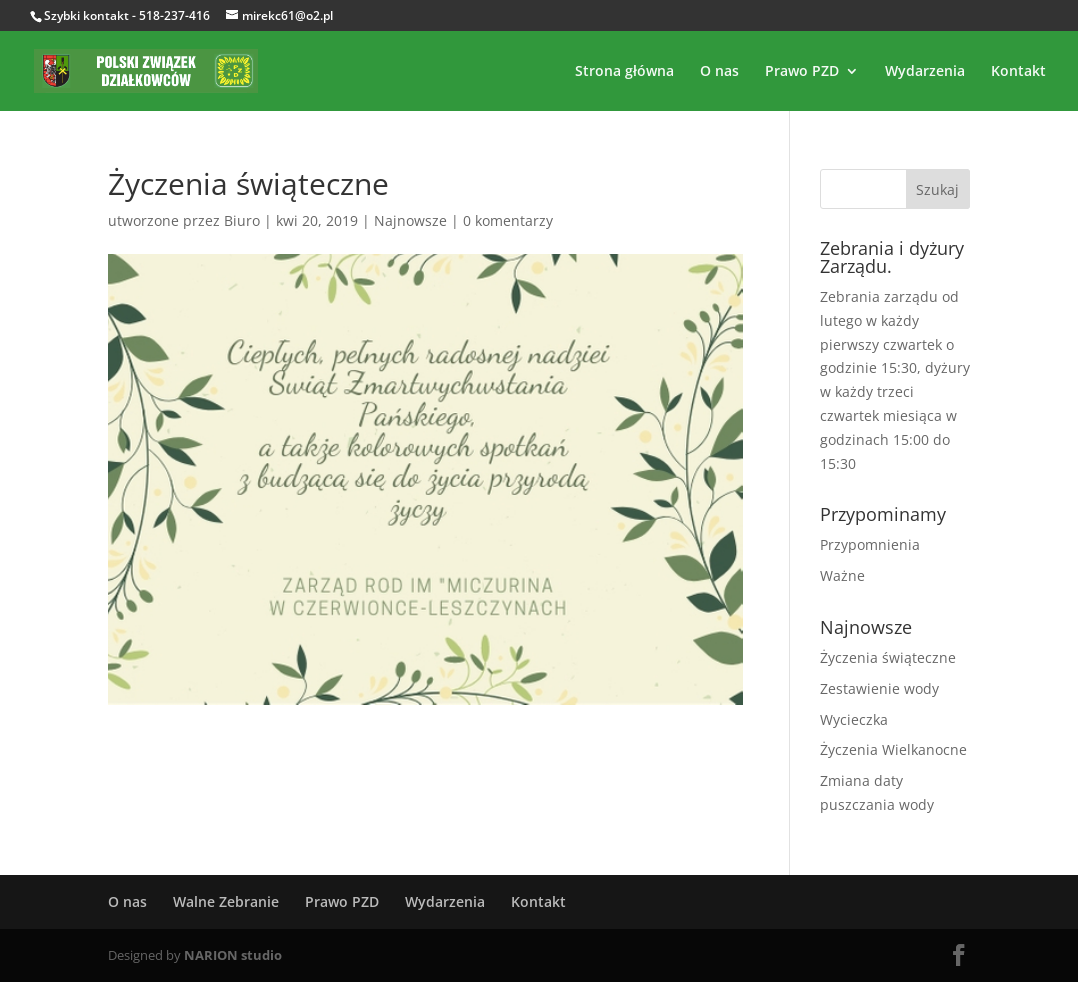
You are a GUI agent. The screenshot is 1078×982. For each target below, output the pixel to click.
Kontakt (1018, 72)
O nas (719, 72)
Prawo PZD (802, 72)
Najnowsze (410, 220)
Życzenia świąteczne (888, 657)
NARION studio (233, 955)
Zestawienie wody (879, 688)
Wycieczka (854, 719)
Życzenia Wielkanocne (893, 749)
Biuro (242, 220)
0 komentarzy (508, 220)
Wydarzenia (925, 72)
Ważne (842, 575)
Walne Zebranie (226, 901)
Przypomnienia (870, 544)
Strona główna (624, 72)
